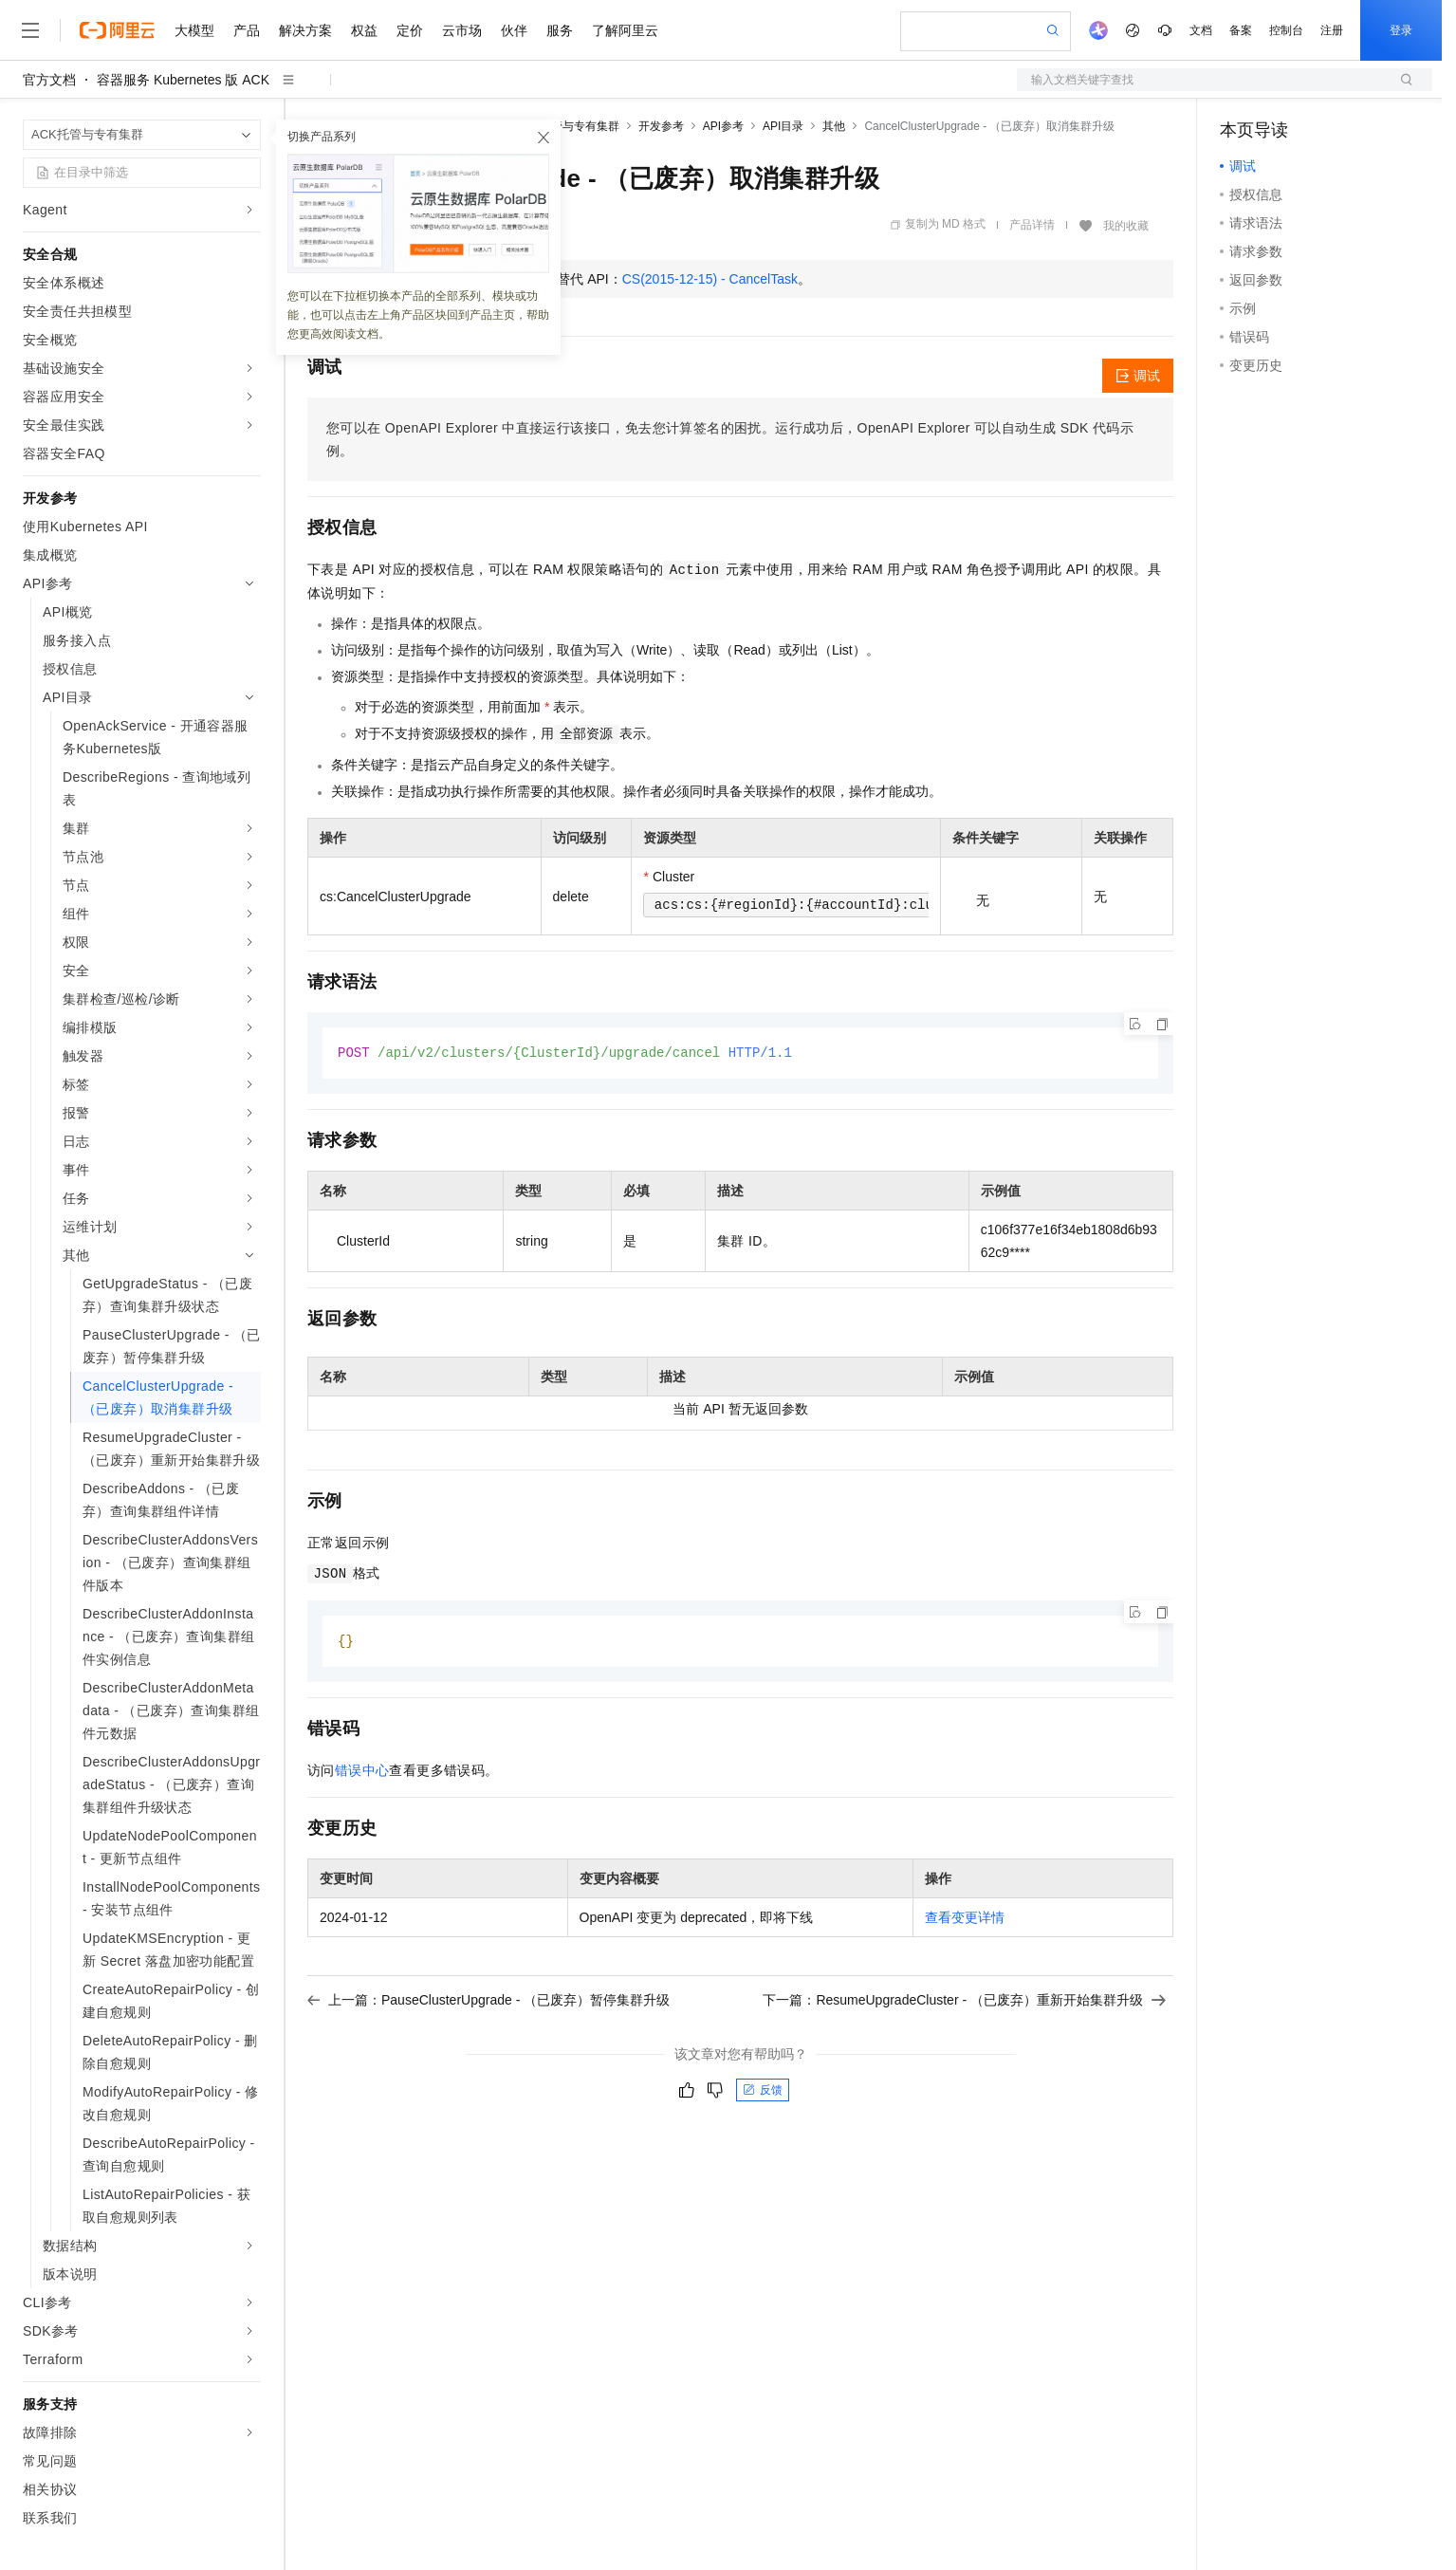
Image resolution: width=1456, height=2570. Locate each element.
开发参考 (661, 126)
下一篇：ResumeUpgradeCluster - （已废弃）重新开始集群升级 (964, 2001)
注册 (1331, 30)
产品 (246, 30)
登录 (1401, 30)
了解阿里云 (625, 30)
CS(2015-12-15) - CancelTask (710, 279)
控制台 (1286, 30)
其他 (833, 126)
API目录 (783, 126)
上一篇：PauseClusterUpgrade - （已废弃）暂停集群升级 (488, 2001)
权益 (364, 30)
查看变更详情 (964, 1919)
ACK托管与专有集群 (567, 126)
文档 (1200, 30)
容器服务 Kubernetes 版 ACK (183, 79)
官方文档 (49, 79)
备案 (1240, 30)
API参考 (723, 126)
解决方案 (305, 30)
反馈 (763, 2092)
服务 (559, 30)
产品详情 (1032, 224)
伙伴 (514, 30)
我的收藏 (1126, 225)
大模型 (194, 30)
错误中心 (362, 1772)
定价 (409, 30)
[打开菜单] (30, 30)
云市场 (462, 30)
